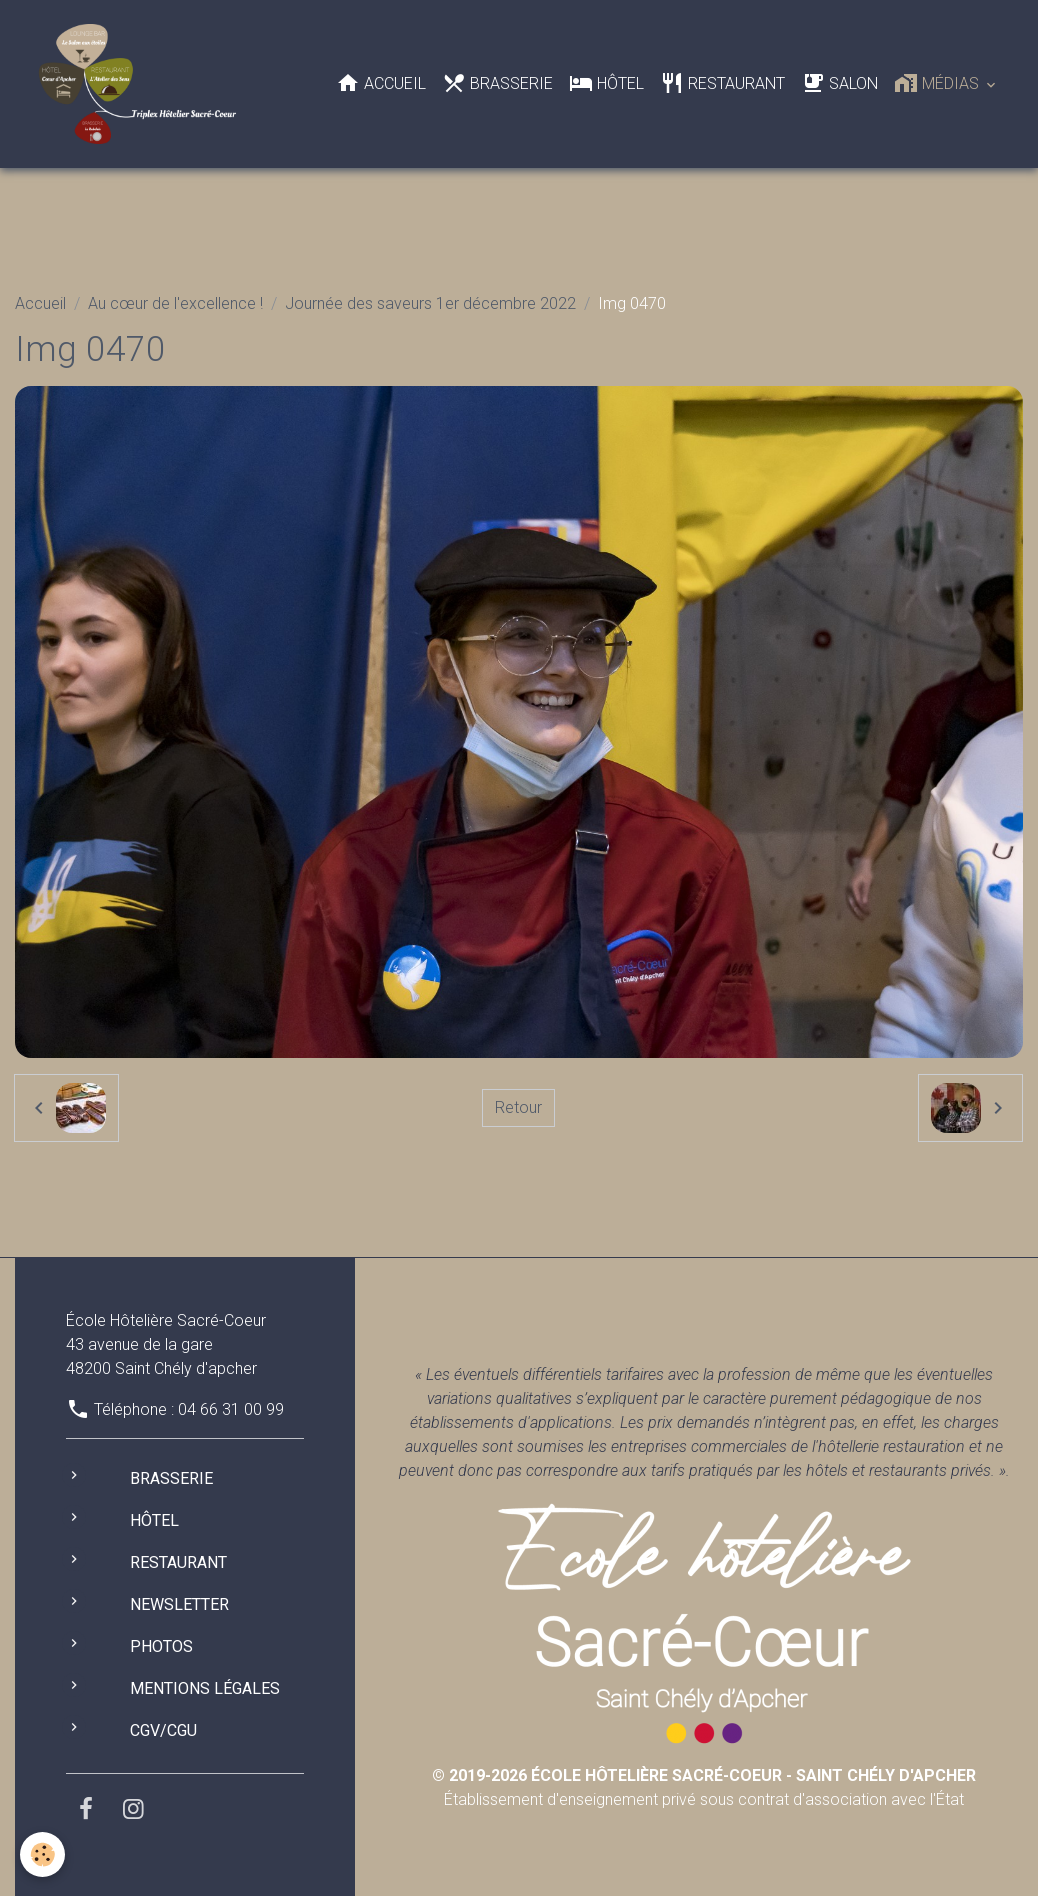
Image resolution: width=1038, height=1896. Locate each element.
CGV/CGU (163, 1730)
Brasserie (497, 83)
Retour (518, 1107)
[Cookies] (42, 1854)
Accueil (381, 83)
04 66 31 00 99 (231, 1409)
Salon (839, 83)
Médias (938, 83)
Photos (161, 1646)
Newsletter (179, 1604)
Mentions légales (205, 1688)
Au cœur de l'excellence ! (175, 303)
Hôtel (606, 83)
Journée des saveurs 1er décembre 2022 (430, 303)
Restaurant (722, 83)
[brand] (141, 84)
